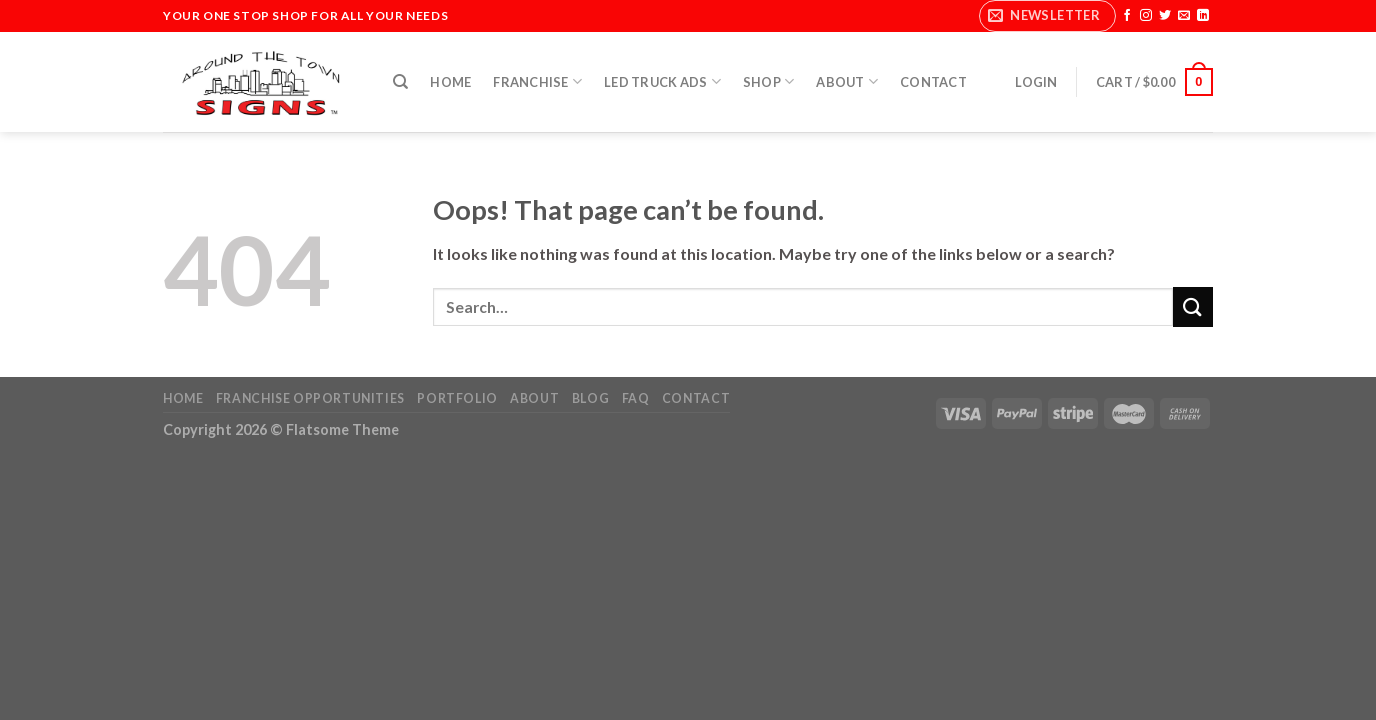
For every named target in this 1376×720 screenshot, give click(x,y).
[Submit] (1193, 306)
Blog (590, 398)
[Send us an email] (1184, 16)
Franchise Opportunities (310, 398)
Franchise (537, 81)
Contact (933, 82)
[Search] (400, 82)
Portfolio (457, 398)
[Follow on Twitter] (1165, 16)
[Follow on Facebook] (1127, 16)
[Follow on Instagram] (1146, 16)
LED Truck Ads (662, 81)
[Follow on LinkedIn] (1203, 16)
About (847, 81)
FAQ (636, 398)
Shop (768, 81)
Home (450, 82)
